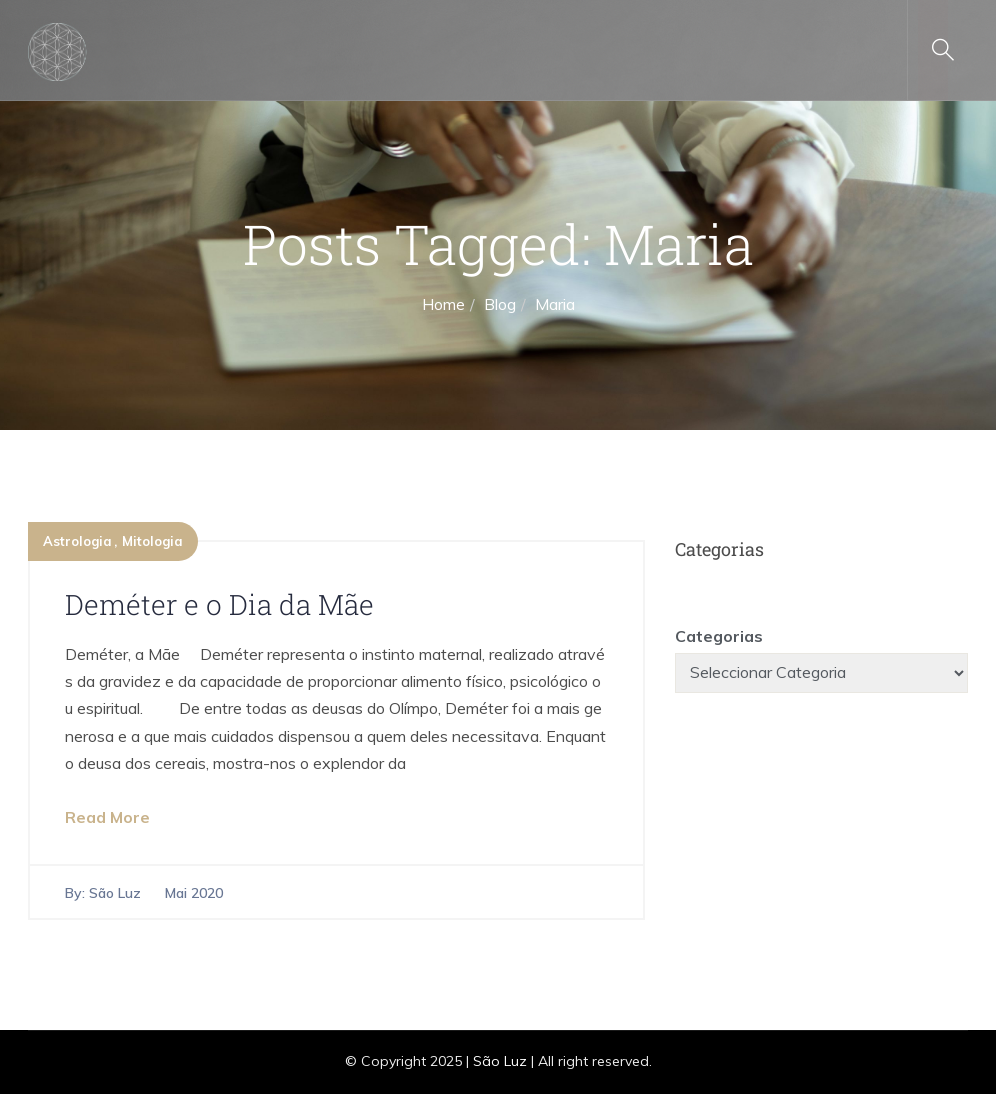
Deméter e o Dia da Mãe (219, 604)
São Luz (115, 893)
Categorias (719, 636)
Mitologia (152, 541)
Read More (107, 817)
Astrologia (77, 541)
